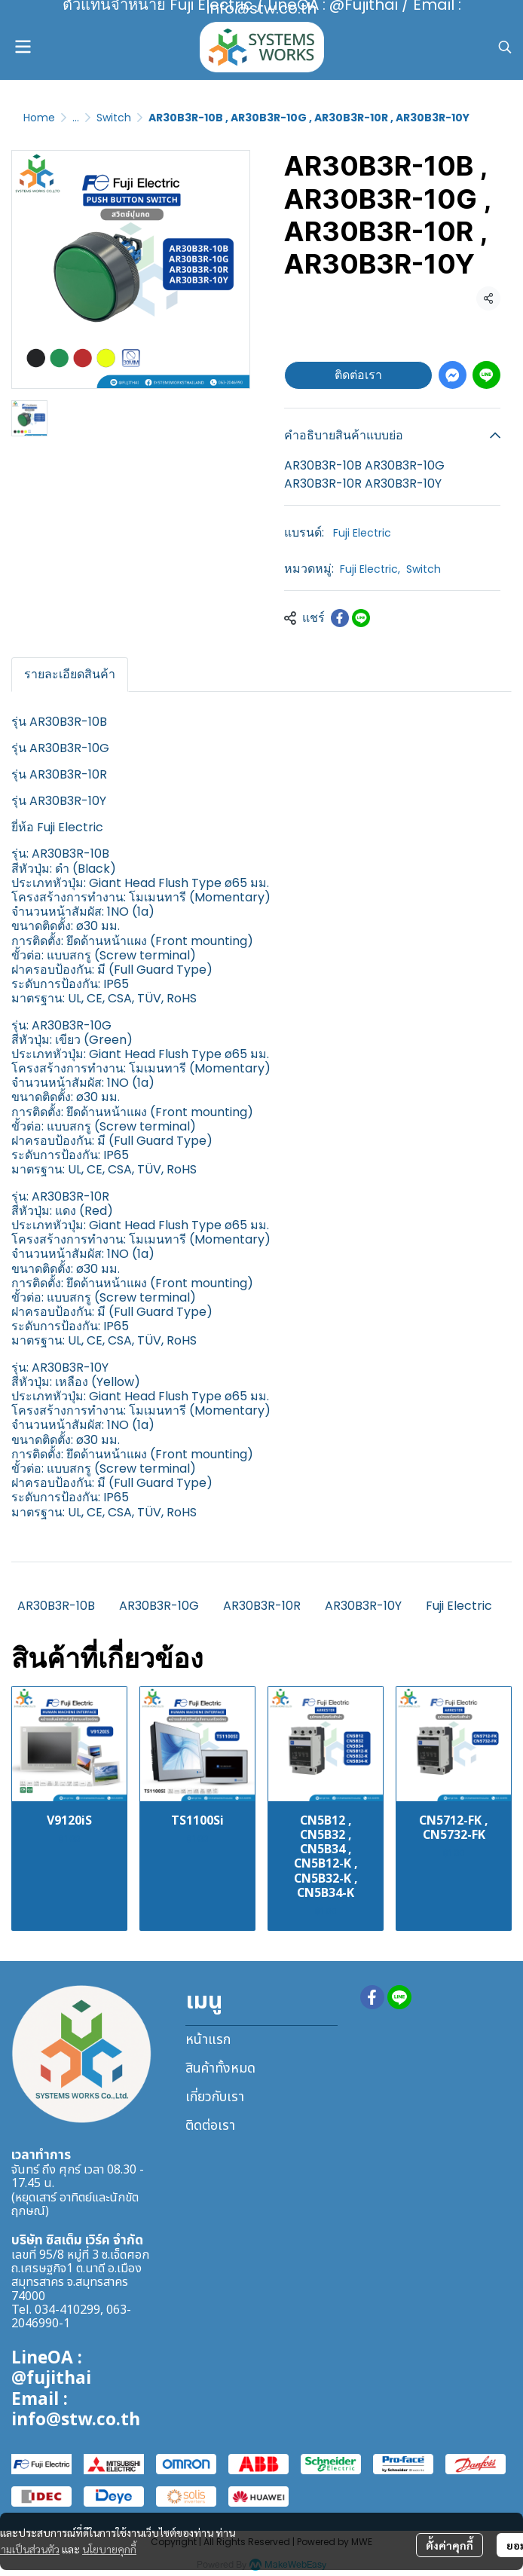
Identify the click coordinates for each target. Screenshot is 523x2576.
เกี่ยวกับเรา (214, 2097)
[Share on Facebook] (340, 618)
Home (39, 117)
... (75, 117)
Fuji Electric (362, 532)
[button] (504, 46)
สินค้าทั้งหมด (220, 2068)
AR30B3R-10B (56, 1605)
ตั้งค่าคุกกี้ (449, 2545)
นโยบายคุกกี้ (109, 2549)
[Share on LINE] (361, 618)
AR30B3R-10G (159, 1605)
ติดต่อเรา (358, 375)
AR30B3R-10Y (363, 1605)
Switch (113, 117)
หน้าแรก (208, 2040)
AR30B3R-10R (262, 1605)
